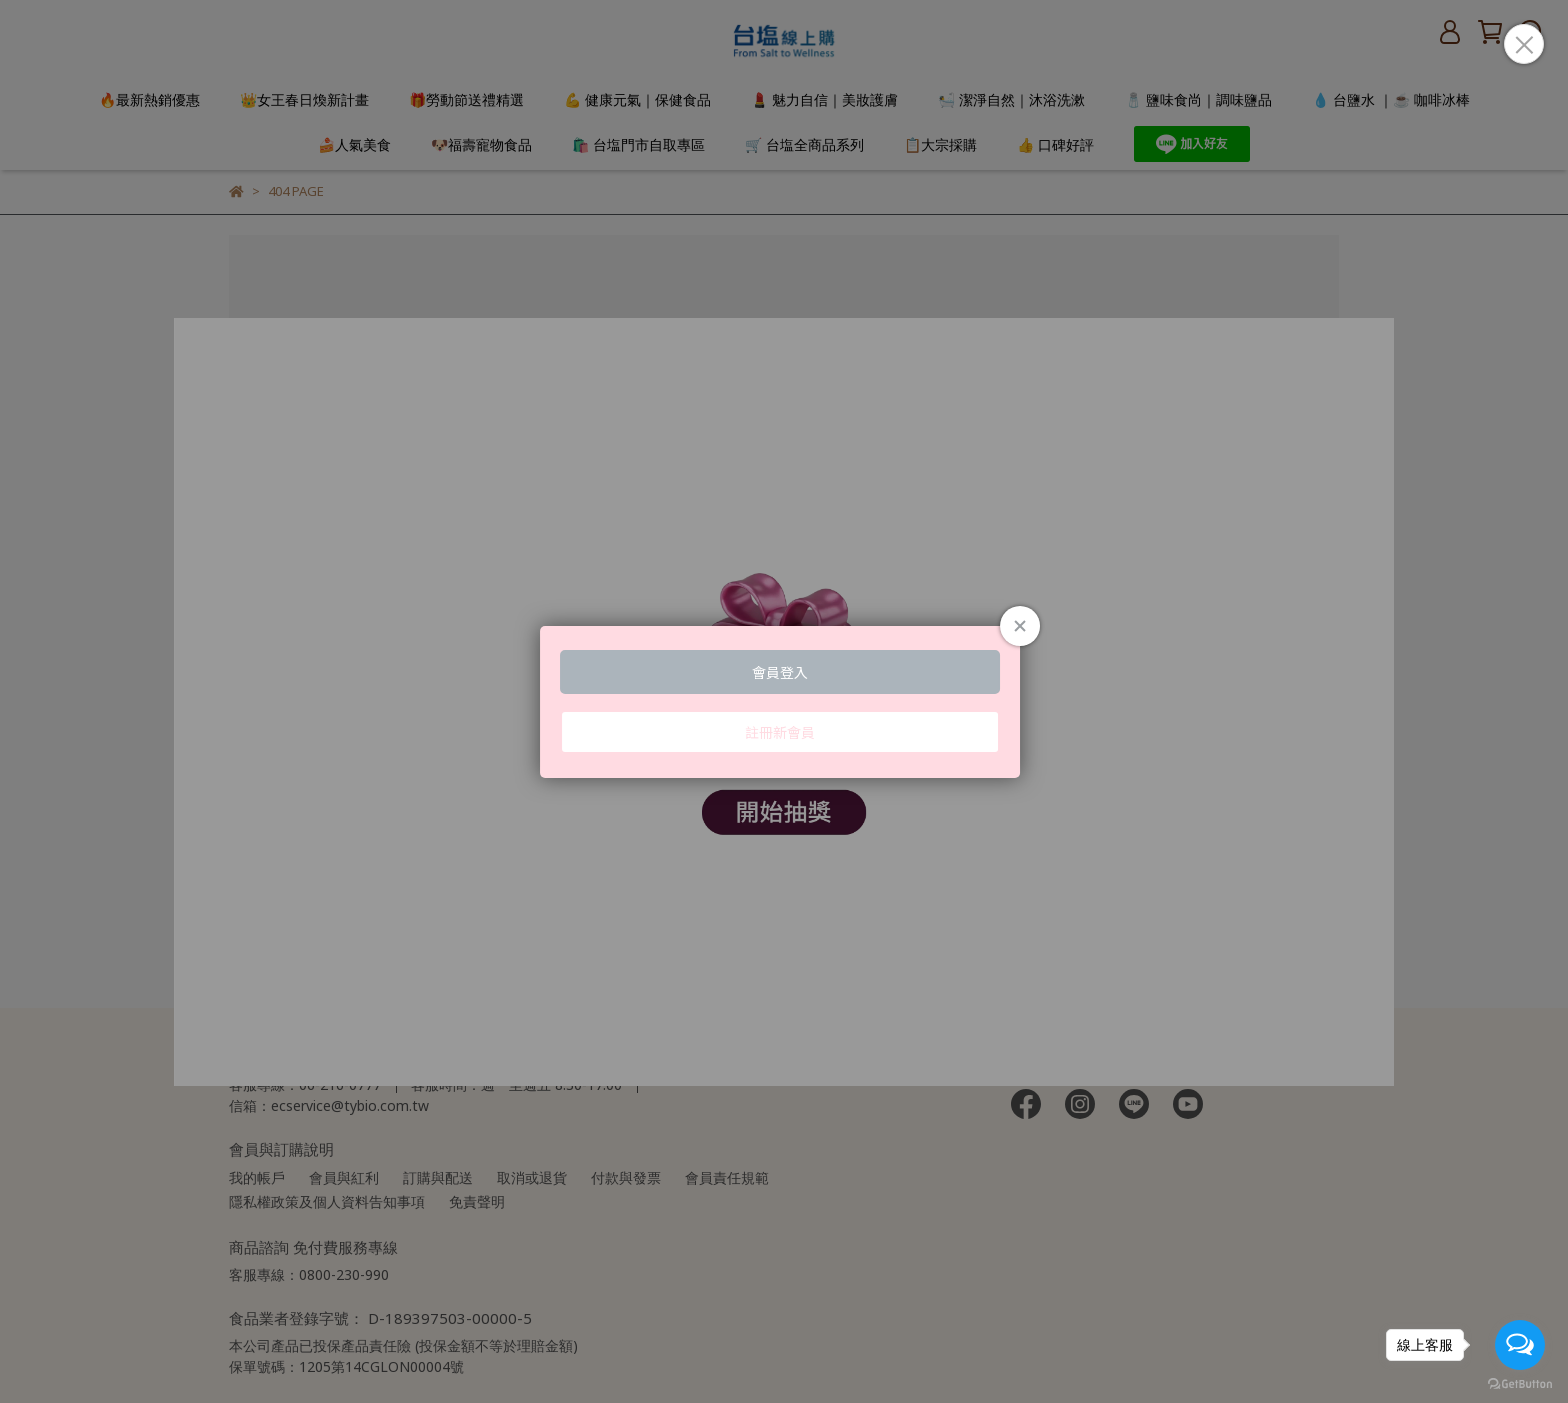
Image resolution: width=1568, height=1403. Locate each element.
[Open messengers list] (1520, 1345)
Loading (784, 702)
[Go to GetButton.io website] (1520, 1383)
